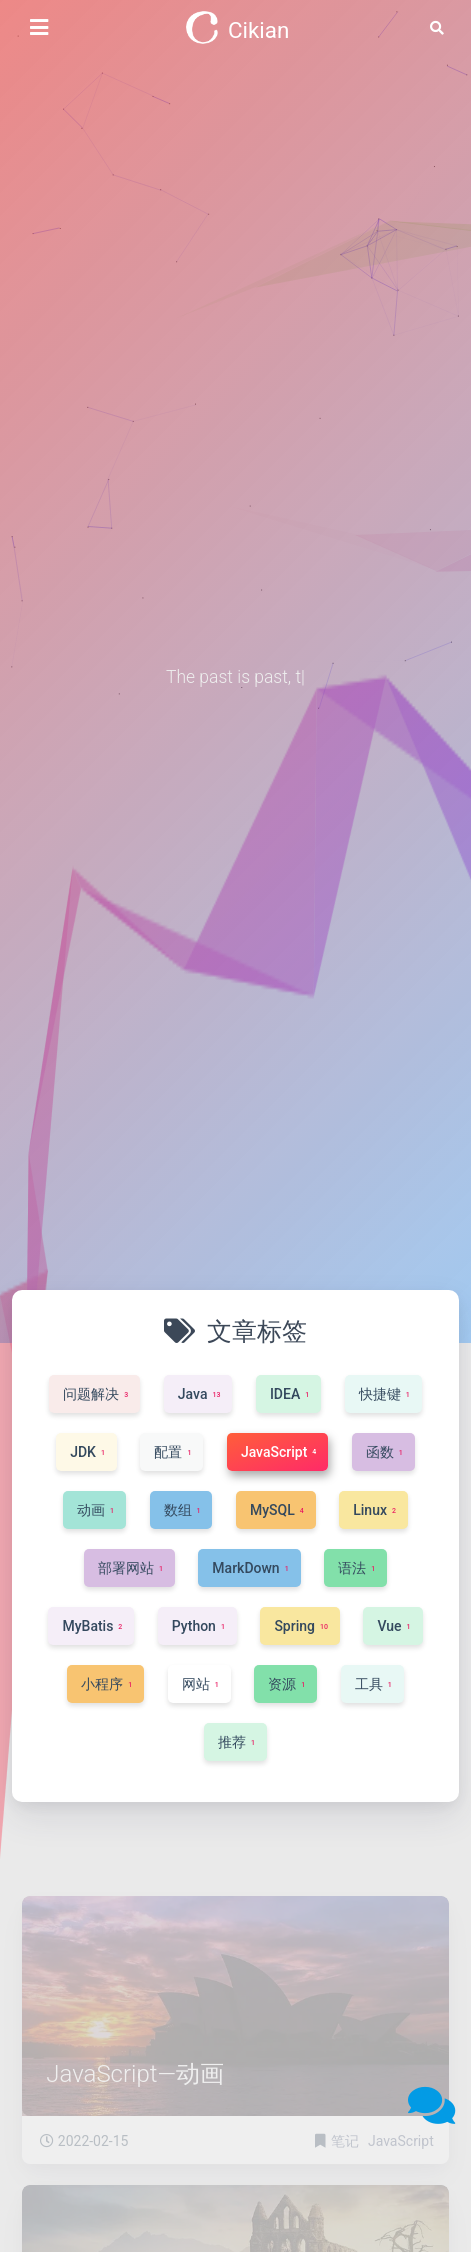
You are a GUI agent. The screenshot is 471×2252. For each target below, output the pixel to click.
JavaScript (401, 2164)
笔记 (346, 2164)
